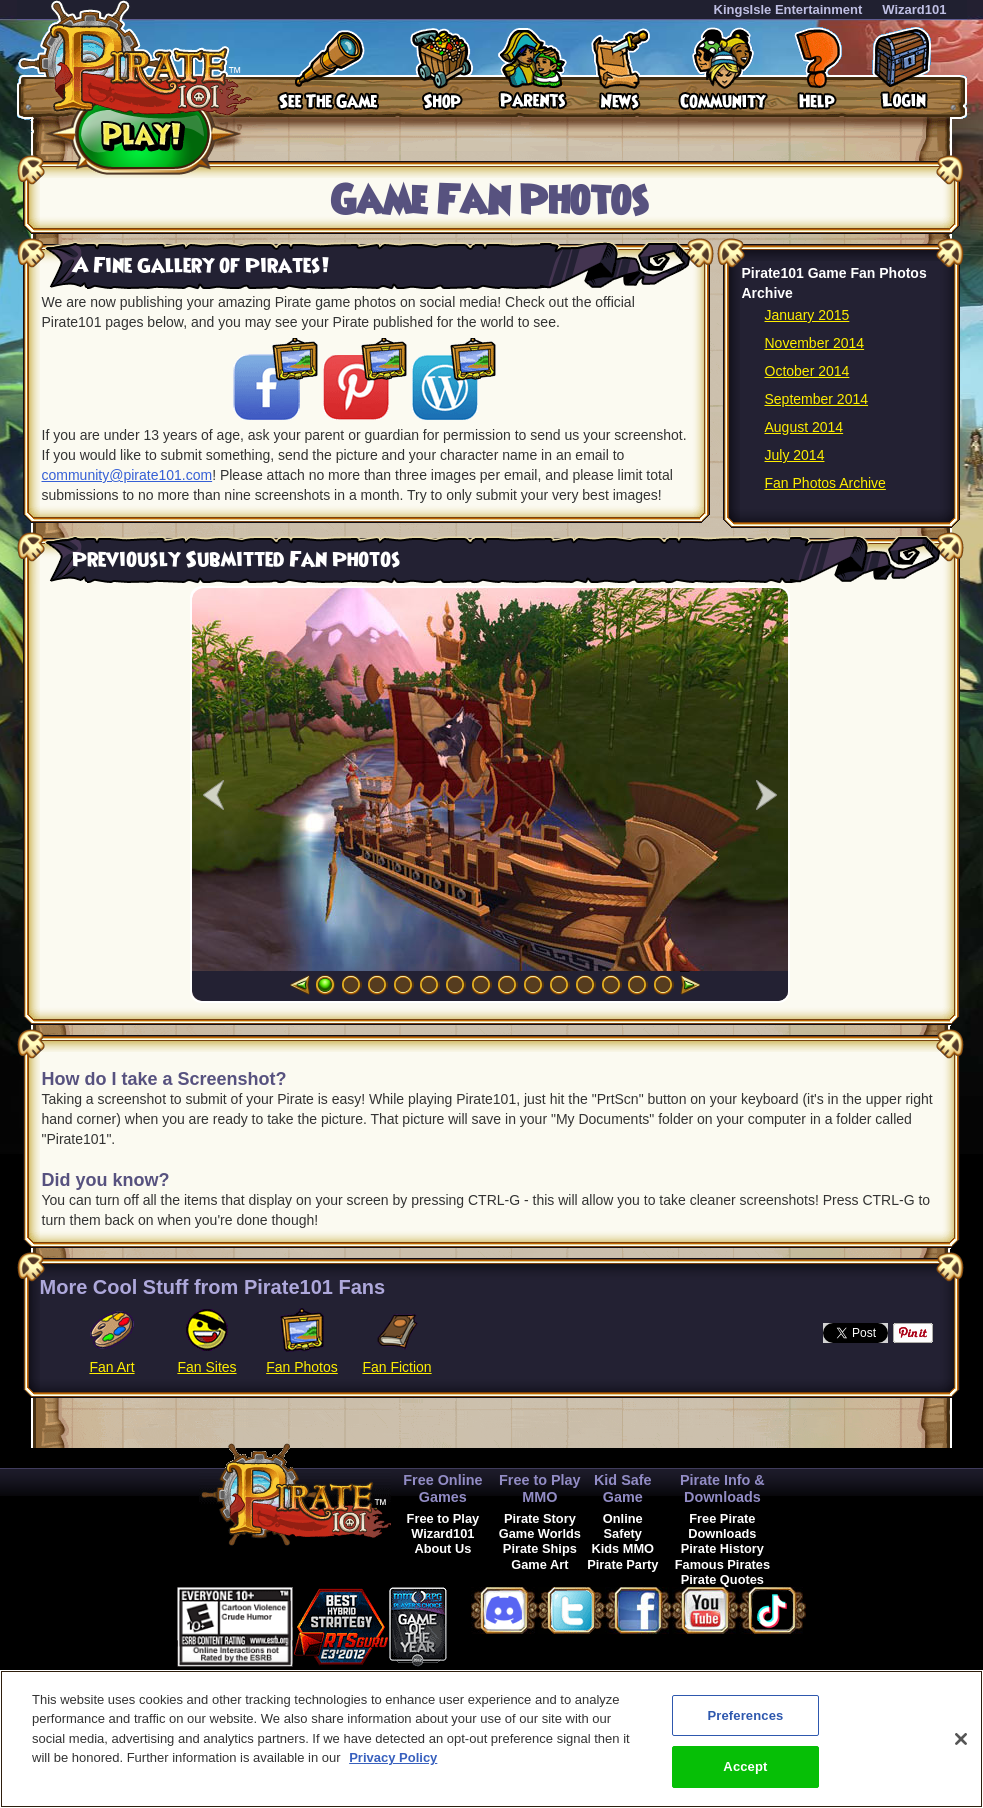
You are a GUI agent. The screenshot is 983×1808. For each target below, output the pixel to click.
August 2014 (804, 427)
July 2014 (795, 455)
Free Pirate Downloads (722, 1526)
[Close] (961, 1739)
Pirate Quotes (722, 1579)
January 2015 (807, 315)
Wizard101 (914, 9)
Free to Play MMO (540, 1488)
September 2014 (817, 399)
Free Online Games (442, 1488)
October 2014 (807, 371)
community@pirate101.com (127, 475)
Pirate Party (622, 1564)
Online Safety (623, 1526)
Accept (745, 1766)
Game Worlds (540, 1533)
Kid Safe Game (623, 1488)
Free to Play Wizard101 (443, 1526)
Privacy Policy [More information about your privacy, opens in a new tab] (393, 1757)
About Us (442, 1548)
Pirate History (722, 1548)
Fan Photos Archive (825, 483)
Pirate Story (540, 1518)
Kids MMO (622, 1548)
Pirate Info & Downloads (722, 1488)
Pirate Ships (540, 1548)
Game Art (539, 1564)
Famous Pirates (722, 1564)
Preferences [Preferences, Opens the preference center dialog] (745, 1715)
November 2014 (815, 343)
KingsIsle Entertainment (788, 9)
